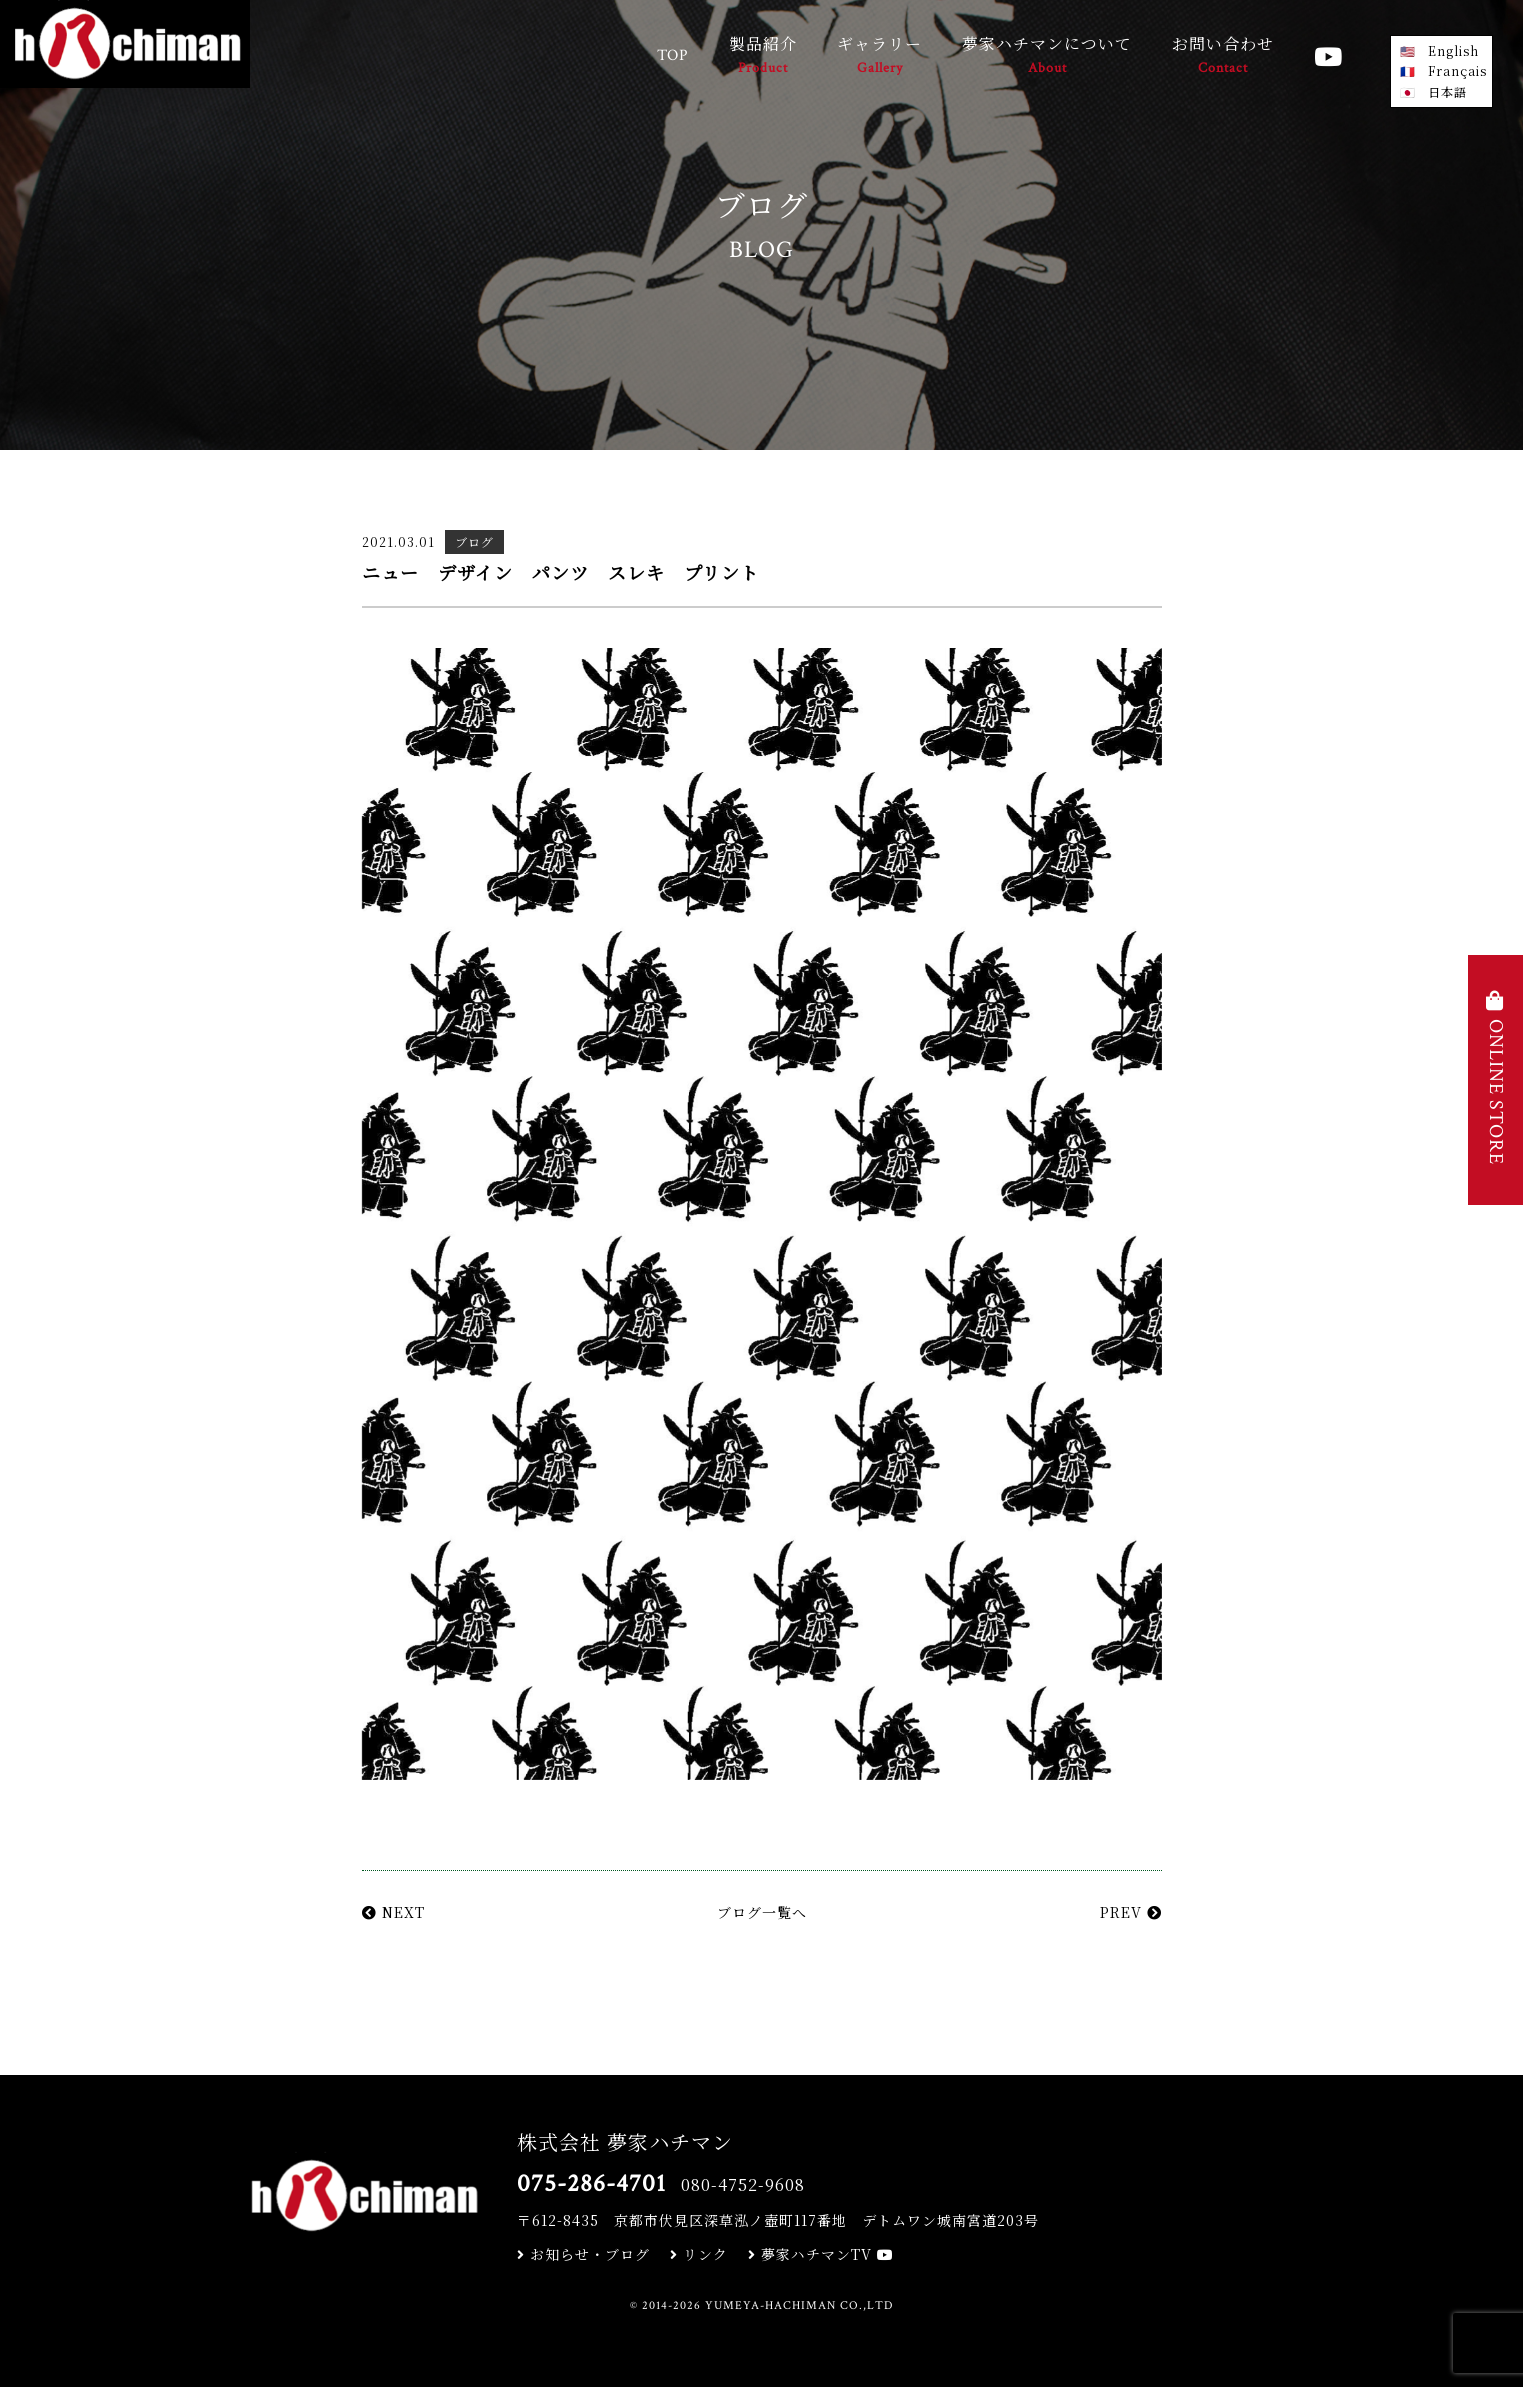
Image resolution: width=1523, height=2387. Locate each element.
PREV (1131, 1912)
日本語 (1447, 91)
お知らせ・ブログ (583, 2254)
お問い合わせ (1223, 56)
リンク (699, 2254)
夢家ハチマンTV (821, 2254)
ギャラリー (879, 56)
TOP (673, 55)
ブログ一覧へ (762, 1912)
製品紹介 (763, 56)
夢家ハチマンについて (1047, 56)
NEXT (393, 1912)
